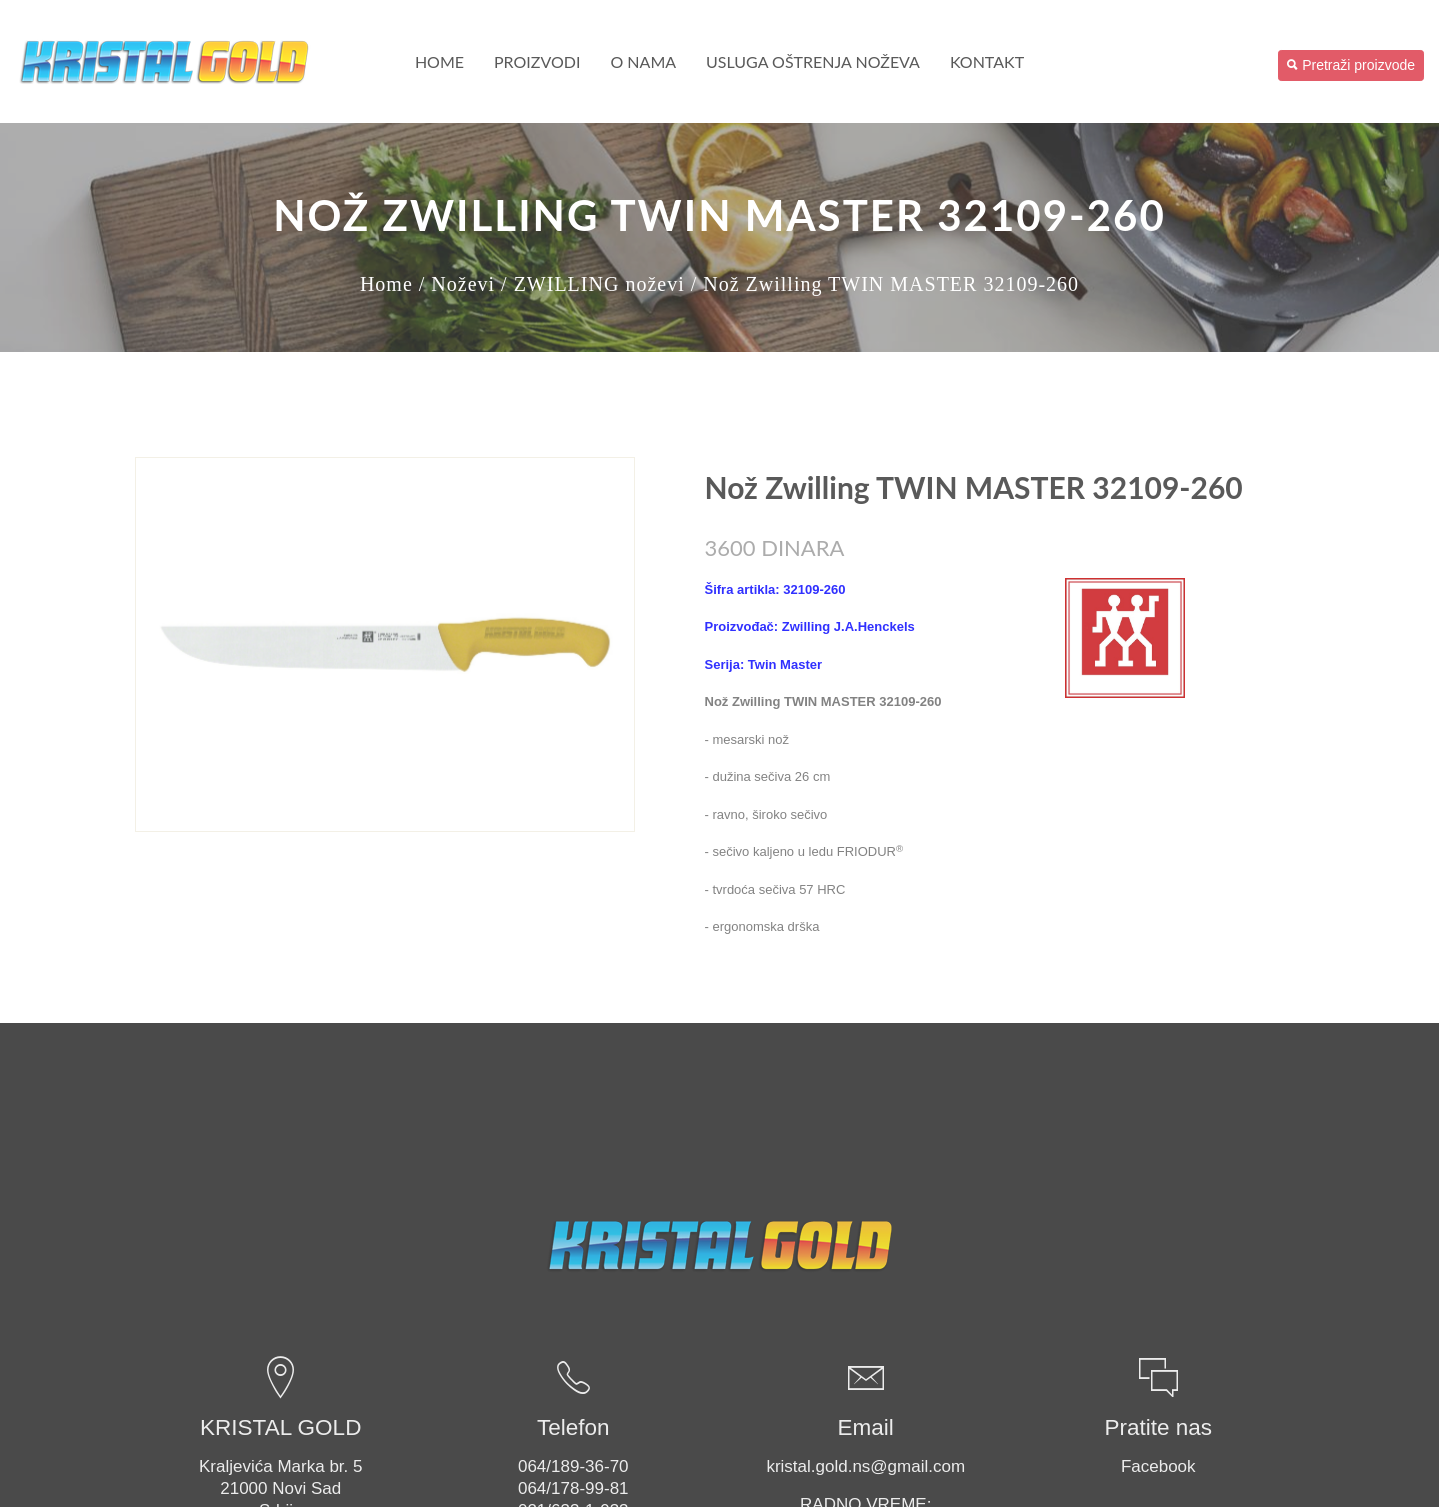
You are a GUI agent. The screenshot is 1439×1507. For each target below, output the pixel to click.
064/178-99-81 (573, 1488)
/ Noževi (457, 284)
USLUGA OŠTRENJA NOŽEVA (813, 61)
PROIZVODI (537, 61)
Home (439, 61)
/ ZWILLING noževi (593, 284)
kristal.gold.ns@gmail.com (865, 1466)
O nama (643, 61)
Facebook (1158, 1466)
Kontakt (987, 61)
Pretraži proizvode (1351, 65)
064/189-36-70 (573, 1466)
